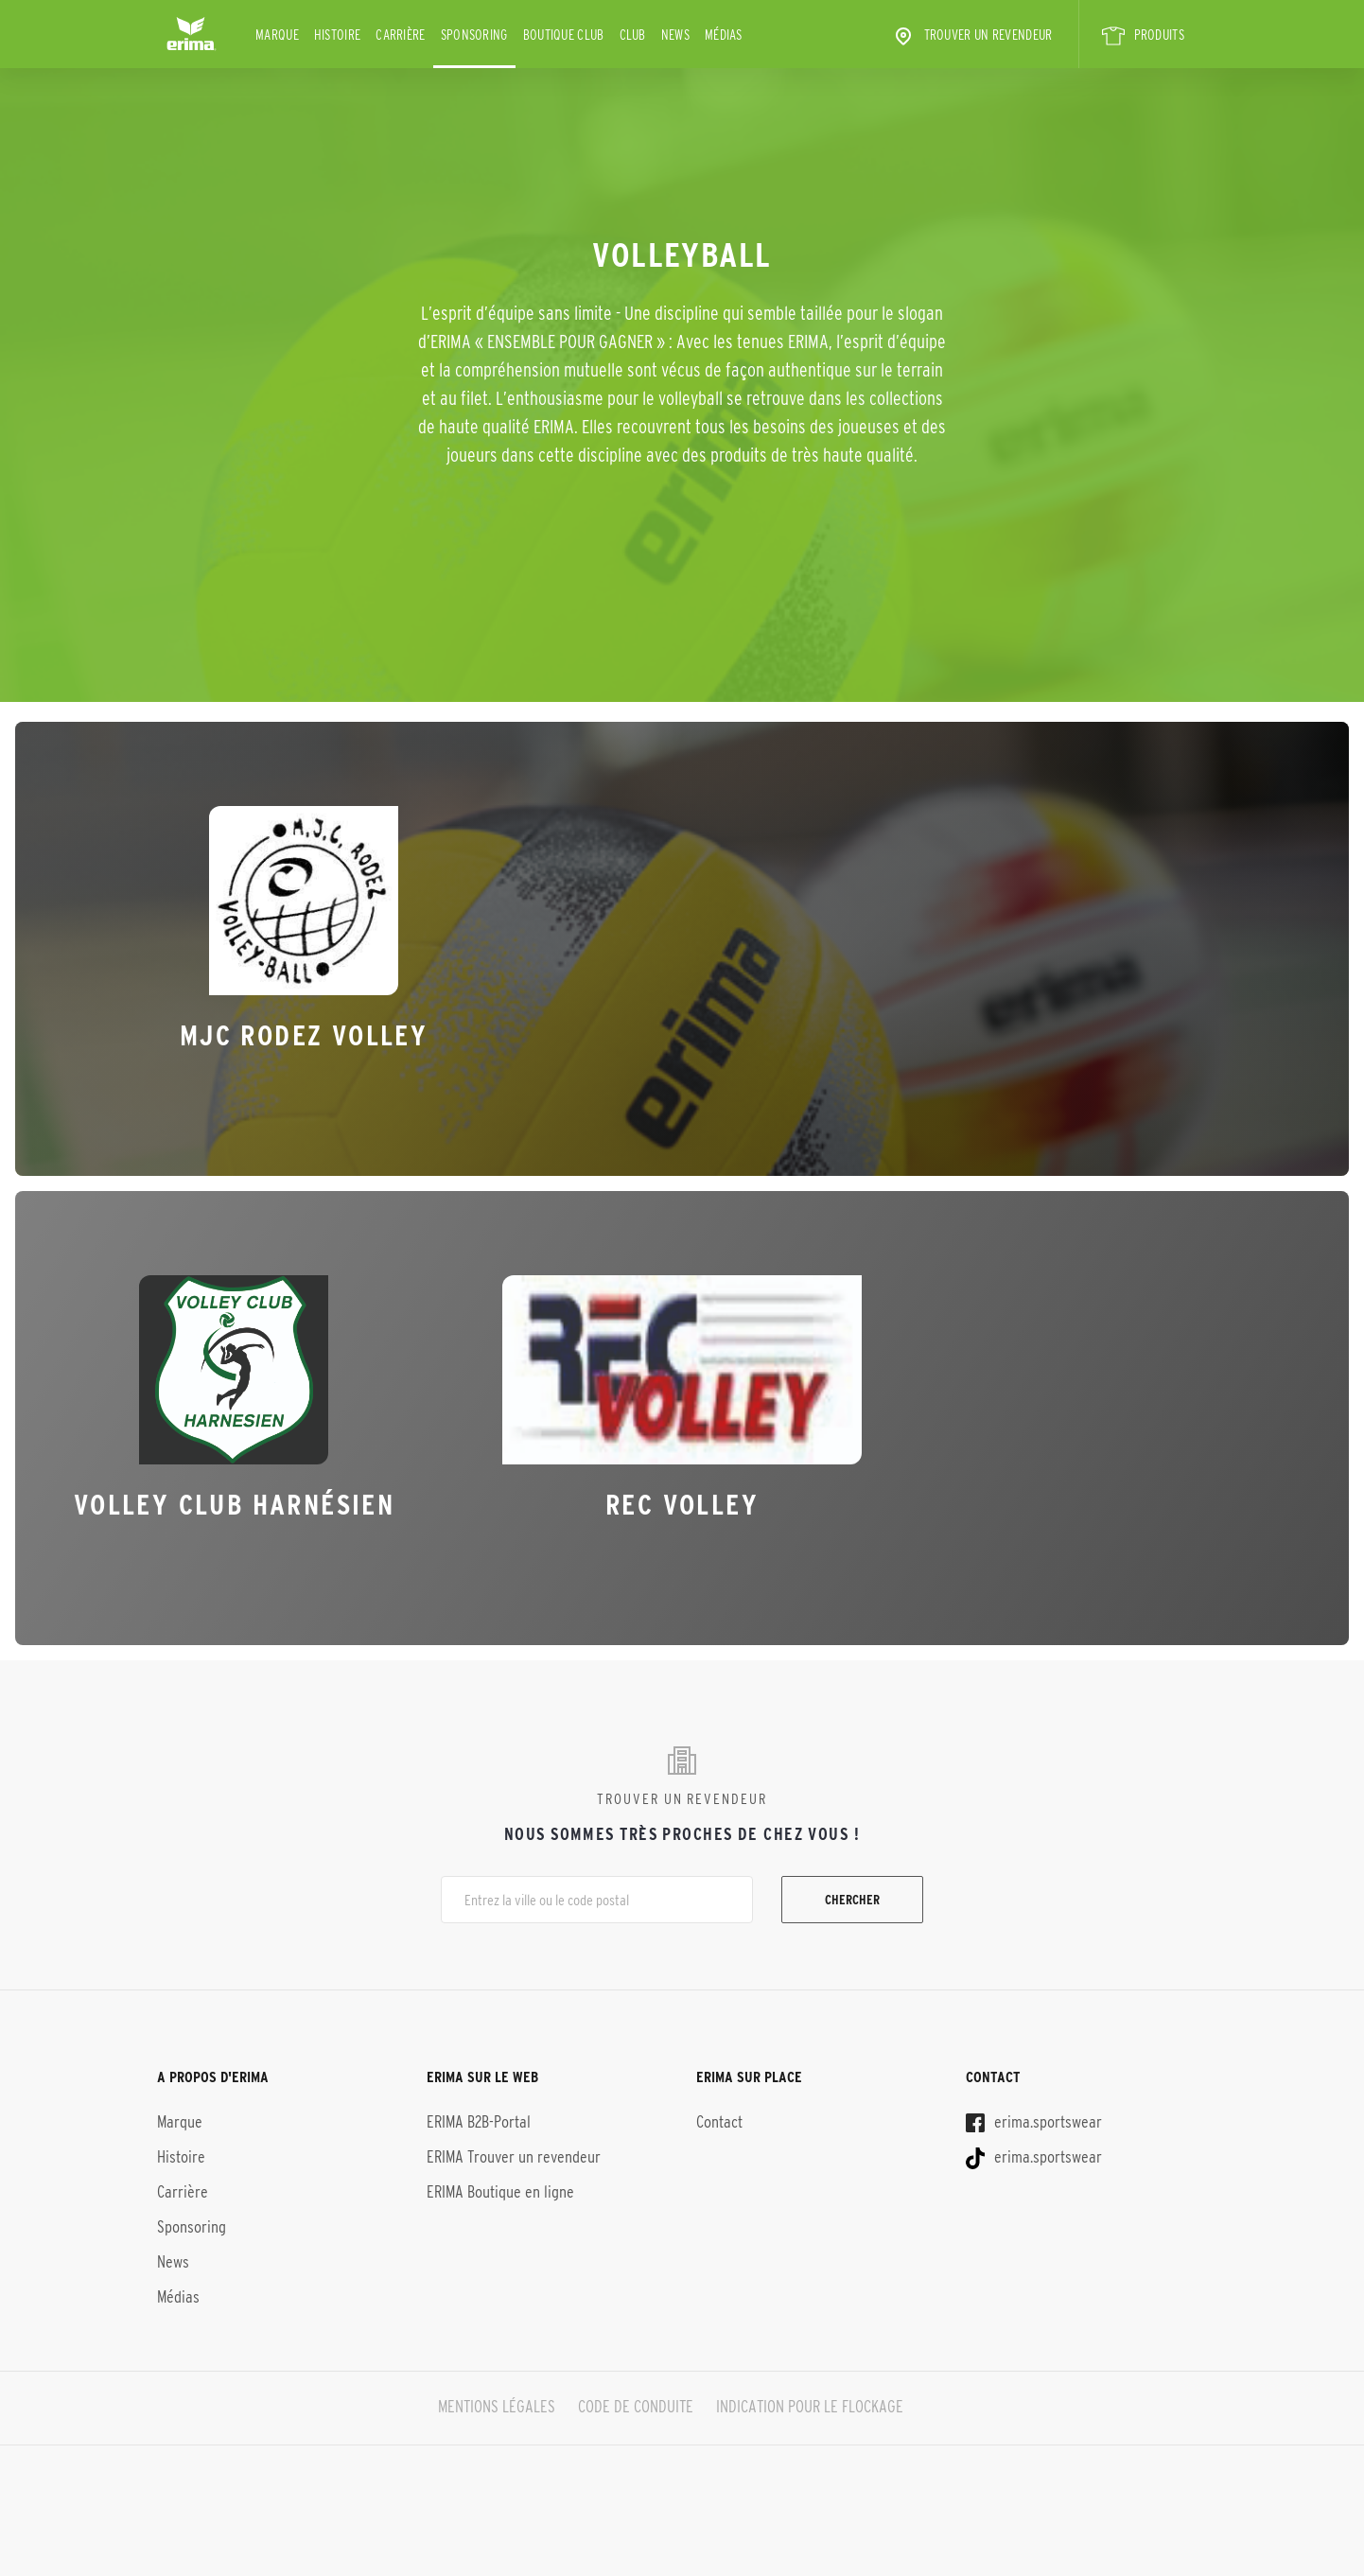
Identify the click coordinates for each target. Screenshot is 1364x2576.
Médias (724, 34)
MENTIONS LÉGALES (493, 2401)
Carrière (400, 34)
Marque (277, 34)
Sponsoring (474, 34)
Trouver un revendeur (972, 36)
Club (633, 34)
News (675, 34)
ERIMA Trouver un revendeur (514, 2151)
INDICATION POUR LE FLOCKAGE (812, 2401)
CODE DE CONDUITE (635, 2401)
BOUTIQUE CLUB (563, 34)
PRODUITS (1143, 36)
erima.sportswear (1034, 2116)
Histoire (337, 34)
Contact (719, 2116)
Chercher (852, 1899)
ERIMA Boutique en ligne (500, 2186)
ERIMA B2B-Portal (479, 2116)
